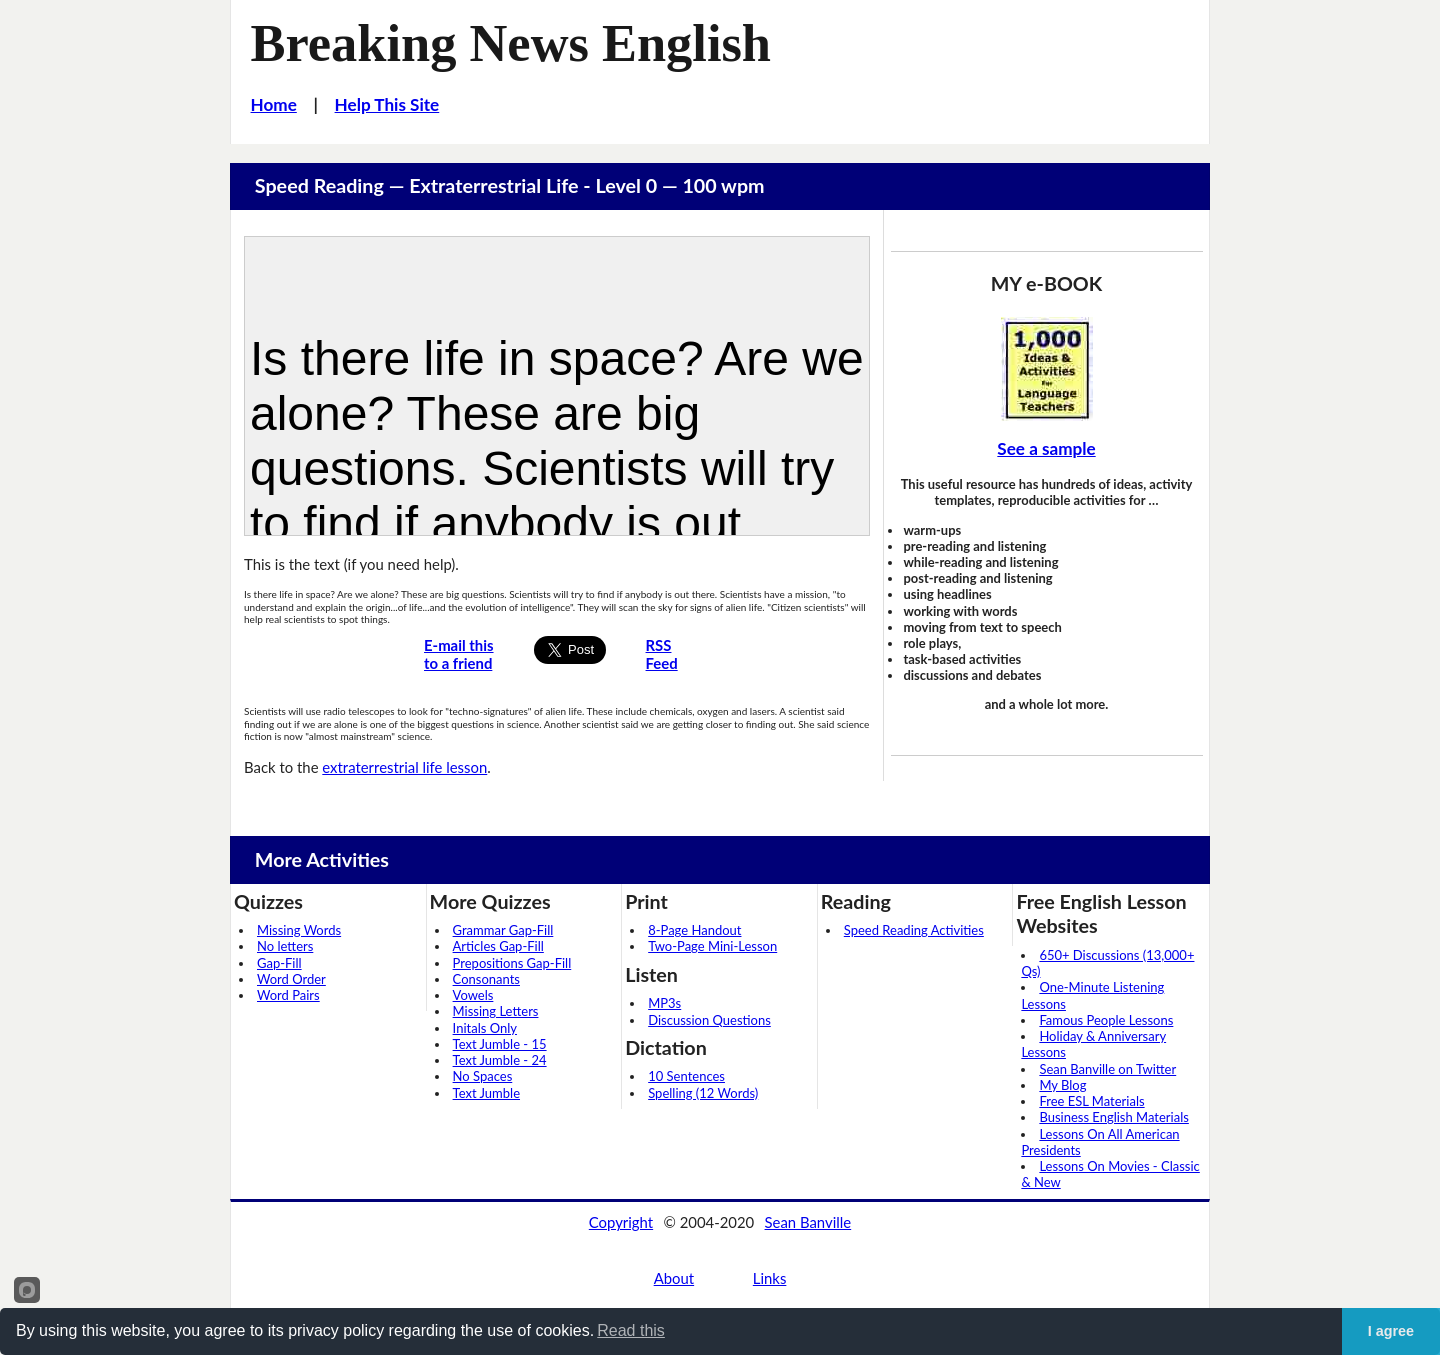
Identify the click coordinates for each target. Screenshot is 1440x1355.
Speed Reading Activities (914, 930)
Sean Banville (808, 1222)
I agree (1391, 1331)
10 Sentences (686, 1076)
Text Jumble (486, 1093)
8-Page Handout (694, 930)
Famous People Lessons (1106, 1020)
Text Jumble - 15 (500, 1044)
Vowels (473, 995)
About (674, 1278)
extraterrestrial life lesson (404, 767)
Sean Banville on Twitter (1107, 1069)
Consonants (486, 979)
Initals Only (485, 1028)
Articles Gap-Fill (498, 946)
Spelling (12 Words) (703, 1093)
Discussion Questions (709, 1020)
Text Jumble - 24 (500, 1060)
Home (274, 104)
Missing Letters (496, 1011)
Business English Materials (1113, 1117)
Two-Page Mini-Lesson (712, 946)
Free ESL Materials (1091, 1101)
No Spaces (483, 1076)
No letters (285, 946)
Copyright (621, 1222)
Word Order (291, 979)
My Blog (1062, 1085)
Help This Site (387, 104)
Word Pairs (288, 995)
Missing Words (299, 930)
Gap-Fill (279, 963)
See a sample (1046, 448)
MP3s (664, 1003)
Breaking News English (511, 43)
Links (770, 1278)
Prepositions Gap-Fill (512, 963)
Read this (631, 1330)
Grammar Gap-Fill (503, 930)
